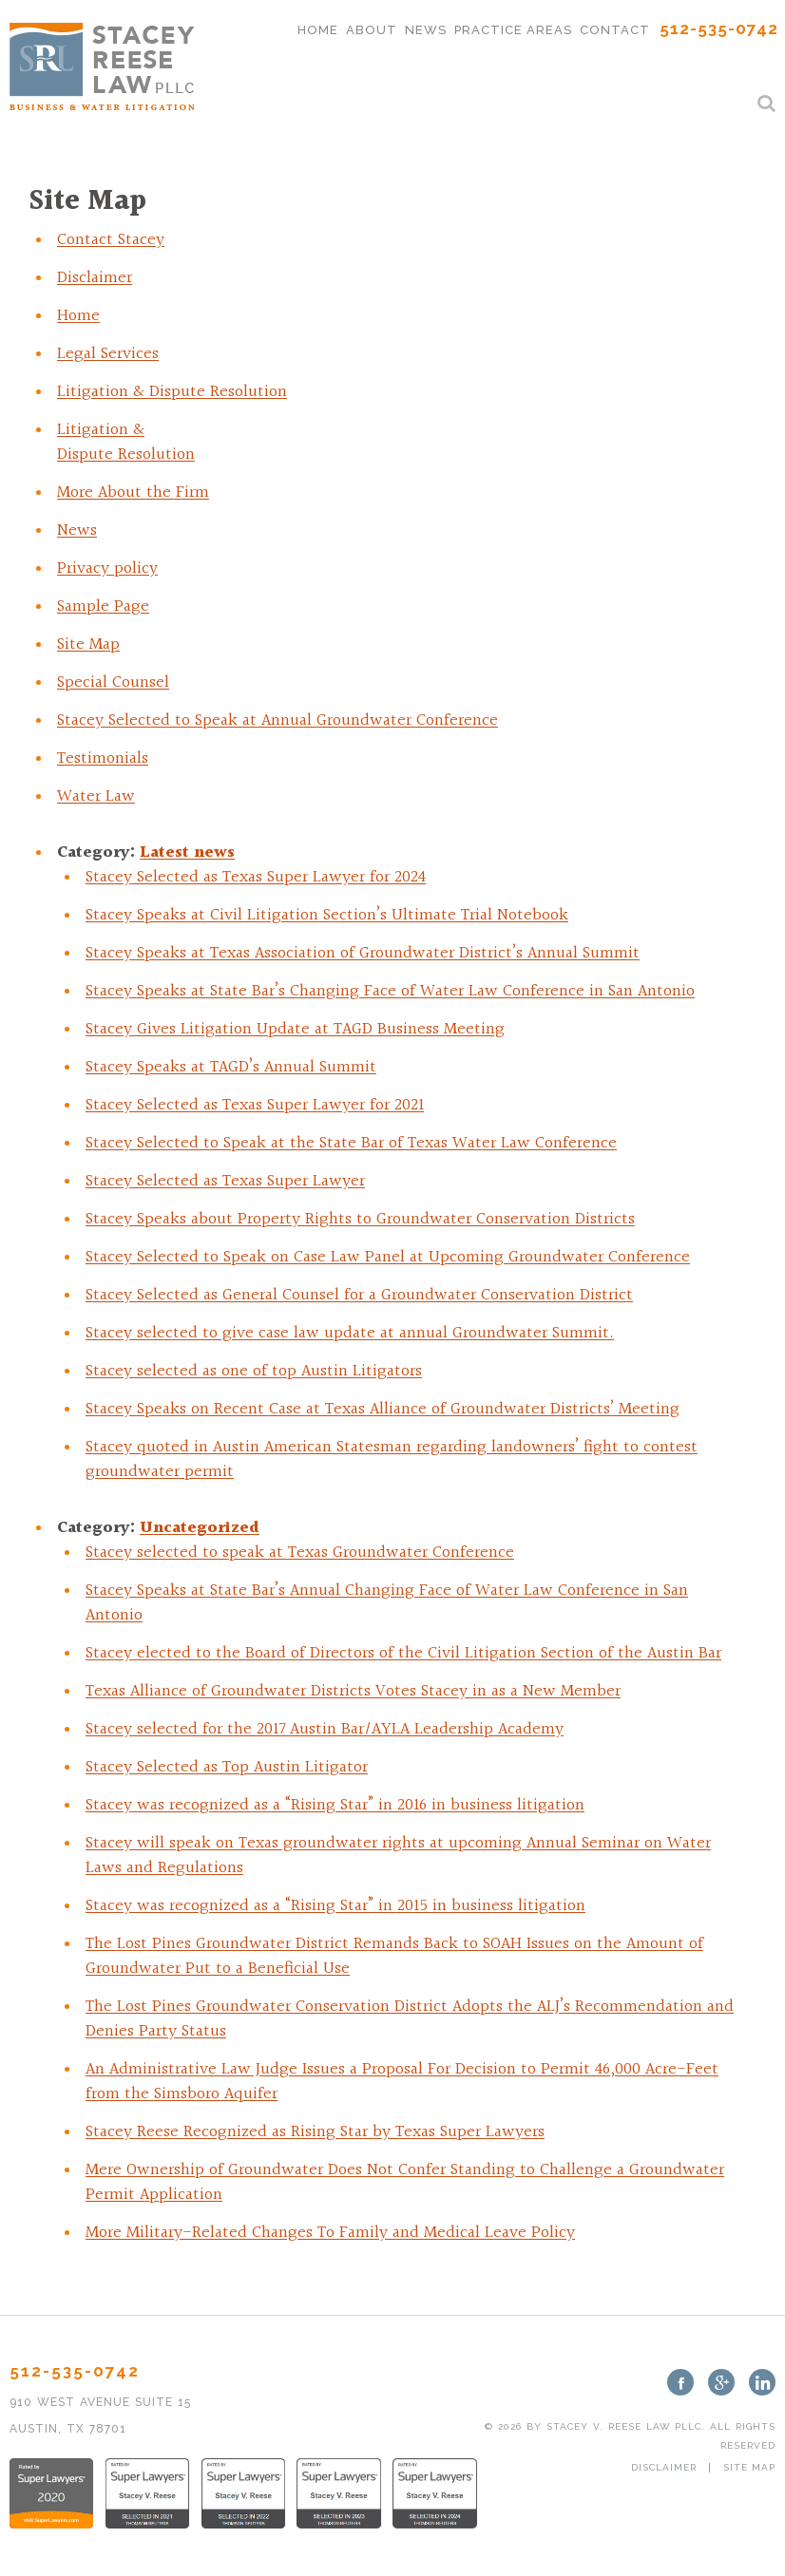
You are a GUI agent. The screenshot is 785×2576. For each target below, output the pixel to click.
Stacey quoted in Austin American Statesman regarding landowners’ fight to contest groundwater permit (392, 1459)
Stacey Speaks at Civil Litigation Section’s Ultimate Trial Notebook (327, 915)
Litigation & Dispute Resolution (172, 392)
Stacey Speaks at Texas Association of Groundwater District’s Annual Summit (363, 953)
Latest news (187, 852)
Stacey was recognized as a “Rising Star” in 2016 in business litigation (335, 1805)
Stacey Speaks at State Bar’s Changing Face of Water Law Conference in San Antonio (390, 991)
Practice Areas (513, 30)
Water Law (96, 796)
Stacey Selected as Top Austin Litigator (227, 1767)
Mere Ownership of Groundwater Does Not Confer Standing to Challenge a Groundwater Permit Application (405, 2182)
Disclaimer (94, 278)
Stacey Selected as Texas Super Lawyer (225, 1181)
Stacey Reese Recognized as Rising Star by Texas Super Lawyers (315, 2132)
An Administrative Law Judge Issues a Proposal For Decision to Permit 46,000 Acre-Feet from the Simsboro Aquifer (402, 2081)
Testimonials (102, 758)
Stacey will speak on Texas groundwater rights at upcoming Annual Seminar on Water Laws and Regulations (398, 1855)
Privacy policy (107, 568)
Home (317, 30)
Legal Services (108, 354)
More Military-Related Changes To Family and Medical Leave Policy (330, 2232)
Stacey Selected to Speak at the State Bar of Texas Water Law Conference (351, 1143)
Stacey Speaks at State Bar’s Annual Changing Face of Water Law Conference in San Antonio (387, 1603)
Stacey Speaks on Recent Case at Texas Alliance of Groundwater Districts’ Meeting (383, 1409)
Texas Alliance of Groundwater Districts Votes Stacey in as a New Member (353, 1691)
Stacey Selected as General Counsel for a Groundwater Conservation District (359, 1295)
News (426, 30)
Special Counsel (113, 682)
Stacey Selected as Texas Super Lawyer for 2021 (255, 1105)
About (371, 30)
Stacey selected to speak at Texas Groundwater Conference (300, 1552)
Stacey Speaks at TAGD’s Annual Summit (231, 1067)
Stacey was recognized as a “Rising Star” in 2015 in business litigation (335, 1906)
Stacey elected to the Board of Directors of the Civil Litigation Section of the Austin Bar (403, 1653)
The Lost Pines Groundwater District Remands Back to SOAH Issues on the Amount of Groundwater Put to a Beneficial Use (394, 1956)
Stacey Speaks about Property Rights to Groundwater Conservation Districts (360, 1219)
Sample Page (103, 606)
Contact (615, 30)
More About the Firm (133, 492)
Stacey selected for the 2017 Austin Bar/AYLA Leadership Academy (325, 1729)
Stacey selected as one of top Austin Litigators (254, 1371)
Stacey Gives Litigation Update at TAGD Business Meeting (295, 1029)
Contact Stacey (110, 240)
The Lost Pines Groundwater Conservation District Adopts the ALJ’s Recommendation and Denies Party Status (410, 2019)
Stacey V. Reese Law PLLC (623, 2426)
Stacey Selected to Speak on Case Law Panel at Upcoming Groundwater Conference (388, 1257)
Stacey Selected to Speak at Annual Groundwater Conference (277, 720)
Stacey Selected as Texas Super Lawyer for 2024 (256, 877)
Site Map (88, 644)
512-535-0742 (719, 28)
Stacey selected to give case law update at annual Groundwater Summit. (350, 1333)
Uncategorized (199, 1528)
